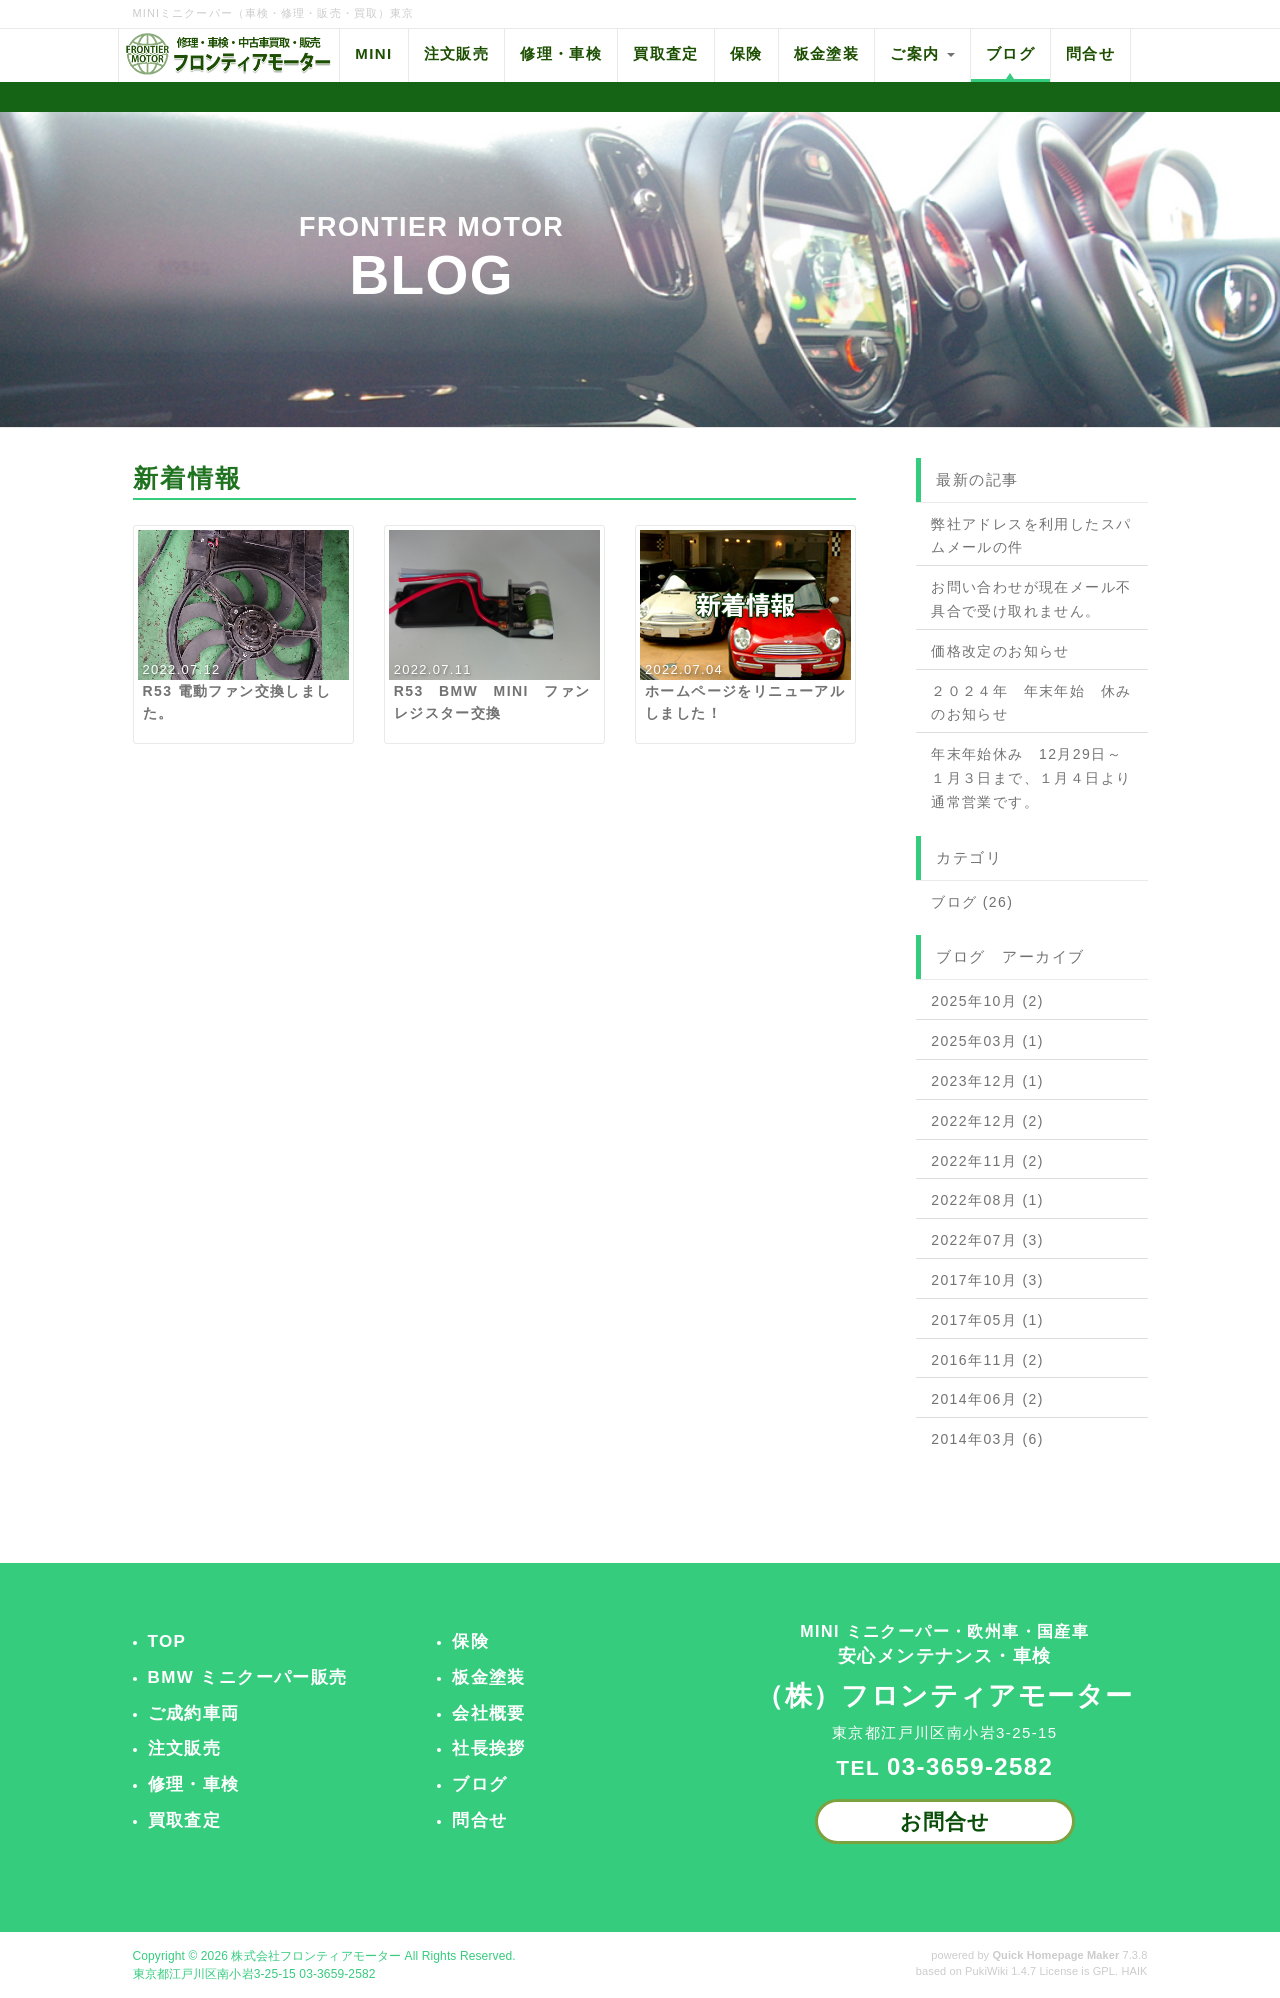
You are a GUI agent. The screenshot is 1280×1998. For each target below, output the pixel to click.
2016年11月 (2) (987, 1360)
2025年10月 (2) (987, 1001)
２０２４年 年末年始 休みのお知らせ (1031, 703)
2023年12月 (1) (987, 1081)
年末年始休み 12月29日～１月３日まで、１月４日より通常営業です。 (1031, 778)
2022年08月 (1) (987, 1200)
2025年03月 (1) (987, 1041)
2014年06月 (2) (987, 1399)
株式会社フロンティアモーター (316, 1956)
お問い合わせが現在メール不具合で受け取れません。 (1031, 599)
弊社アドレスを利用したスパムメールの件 (1031, 536)
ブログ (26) (972, 902)
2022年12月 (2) (987, 1121)
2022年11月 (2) (987, 1161)
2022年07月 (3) (987, 1240)
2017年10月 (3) (987, 1280)
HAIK (1134, 1971)
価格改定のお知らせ (1000, 651)
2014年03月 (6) (987, 1439)
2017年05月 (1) (987, 1320)
